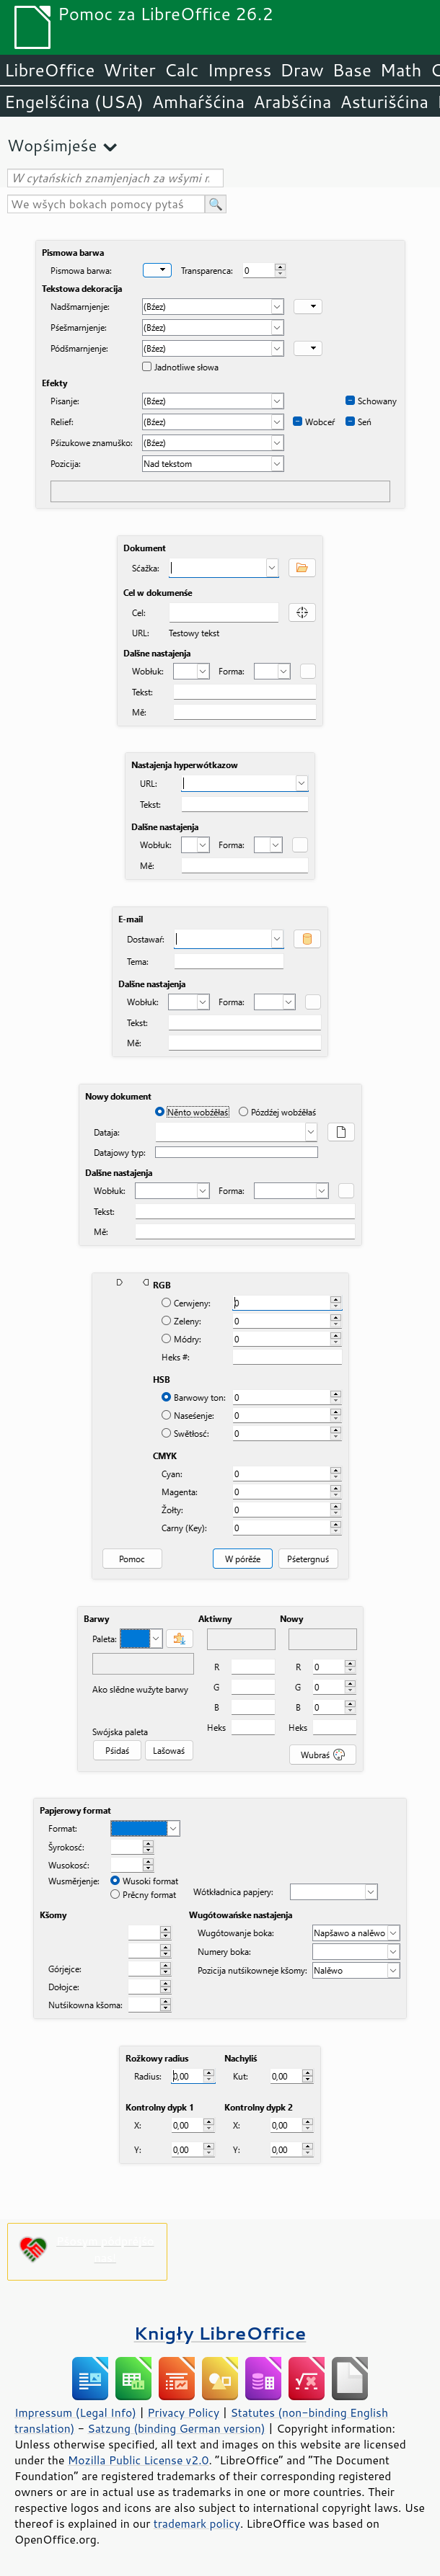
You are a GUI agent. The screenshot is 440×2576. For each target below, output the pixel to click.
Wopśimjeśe (52, 145)
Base (352, 70)
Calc (181, 70)
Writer (129, 70)
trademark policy (197, 2523)
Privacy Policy (183, 2412)
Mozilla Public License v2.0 (138, 2460)
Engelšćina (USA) (74, 101)
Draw (301, 70)
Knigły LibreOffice (220, 2332)
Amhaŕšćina (198, 101)
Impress (240, 70)
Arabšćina (292, 101)
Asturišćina (384, 101)
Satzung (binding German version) (176, 2428)
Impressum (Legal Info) (75, 2412)
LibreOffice (49, 70)
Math (401, 70)
